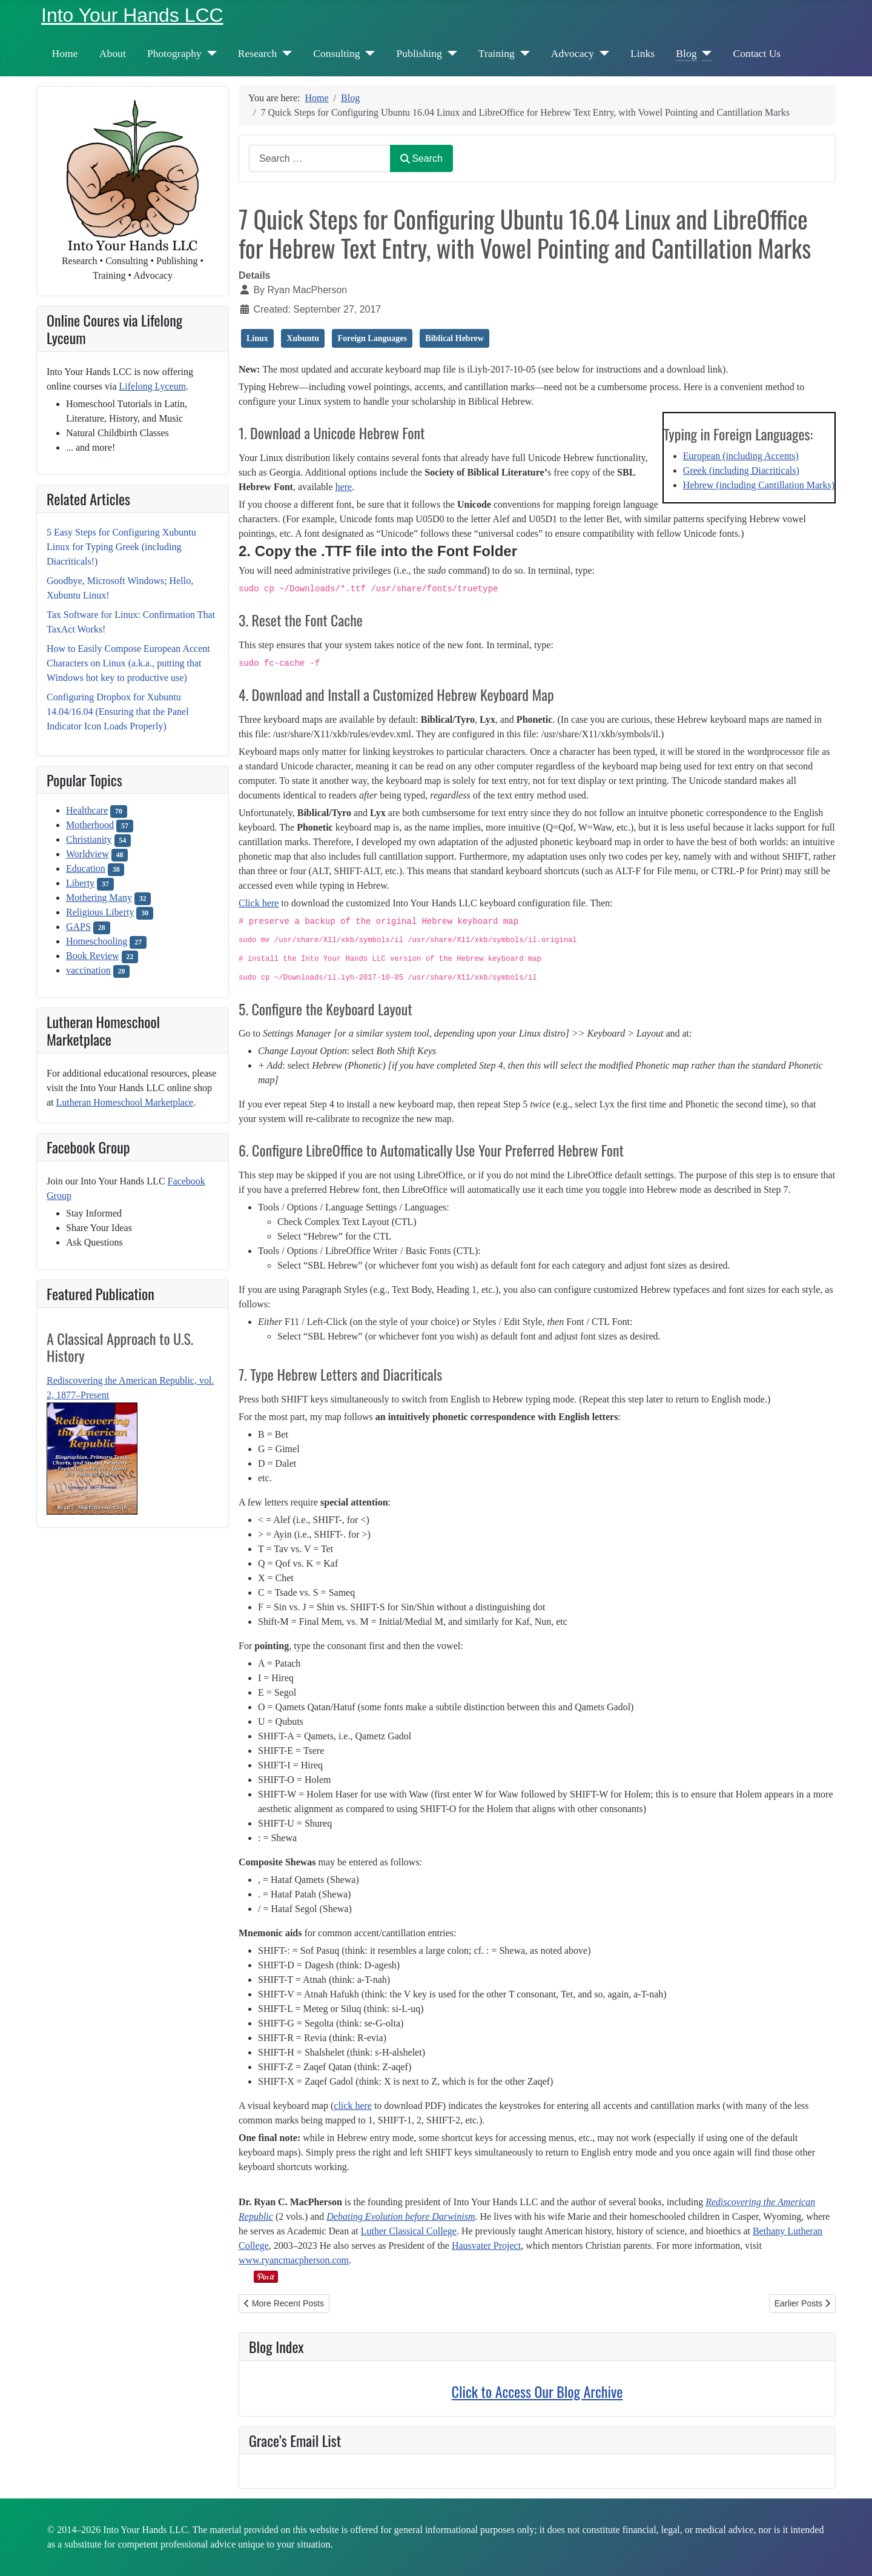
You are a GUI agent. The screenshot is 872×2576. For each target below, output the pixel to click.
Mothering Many (99, 897)
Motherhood (90, 825)
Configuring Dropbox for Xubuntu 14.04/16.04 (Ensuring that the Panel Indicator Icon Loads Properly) (118, 711)
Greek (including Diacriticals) (741, 470)
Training (496, 53)
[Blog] (704, 53)
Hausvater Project (486, 2245)
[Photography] (209, 53)
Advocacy (572, 53)
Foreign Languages (371, 338)
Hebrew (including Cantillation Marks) (758, 485)
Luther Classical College (409, 2231)
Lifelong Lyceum (153, 386)
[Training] (522, 53)
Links (642, 53)
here (343, 487)
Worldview (87, 854)
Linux (257, 338)
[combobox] (320, 158)
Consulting (336, 53)
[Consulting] (367, 53)
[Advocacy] (601, 53)
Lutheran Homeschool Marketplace (125, 1102)
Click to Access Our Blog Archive (537, 2391)
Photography (174, 53)
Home (65, 53)
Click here (259, 903)
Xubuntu (302, 338)
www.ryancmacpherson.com (294, 2260)
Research (257, 53)
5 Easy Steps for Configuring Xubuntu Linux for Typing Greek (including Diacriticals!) (121, 546)
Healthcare (87, 810)
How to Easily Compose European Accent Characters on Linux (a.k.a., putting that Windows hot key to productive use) (128, 663)
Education (85, 868)
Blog (686, 53)
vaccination (88, 970)
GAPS (78, 926)
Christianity (89, 839)
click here (353, 2105)
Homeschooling (96, 941)
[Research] (284, 53)
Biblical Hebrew (454, 338)
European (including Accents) (741, 456)
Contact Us (757, 53)
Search (421, 158)
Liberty (80, 883)
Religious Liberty (100, 912)
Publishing (419, 53)
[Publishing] (449, 53)
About (112, 53)
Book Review (92, 956)
